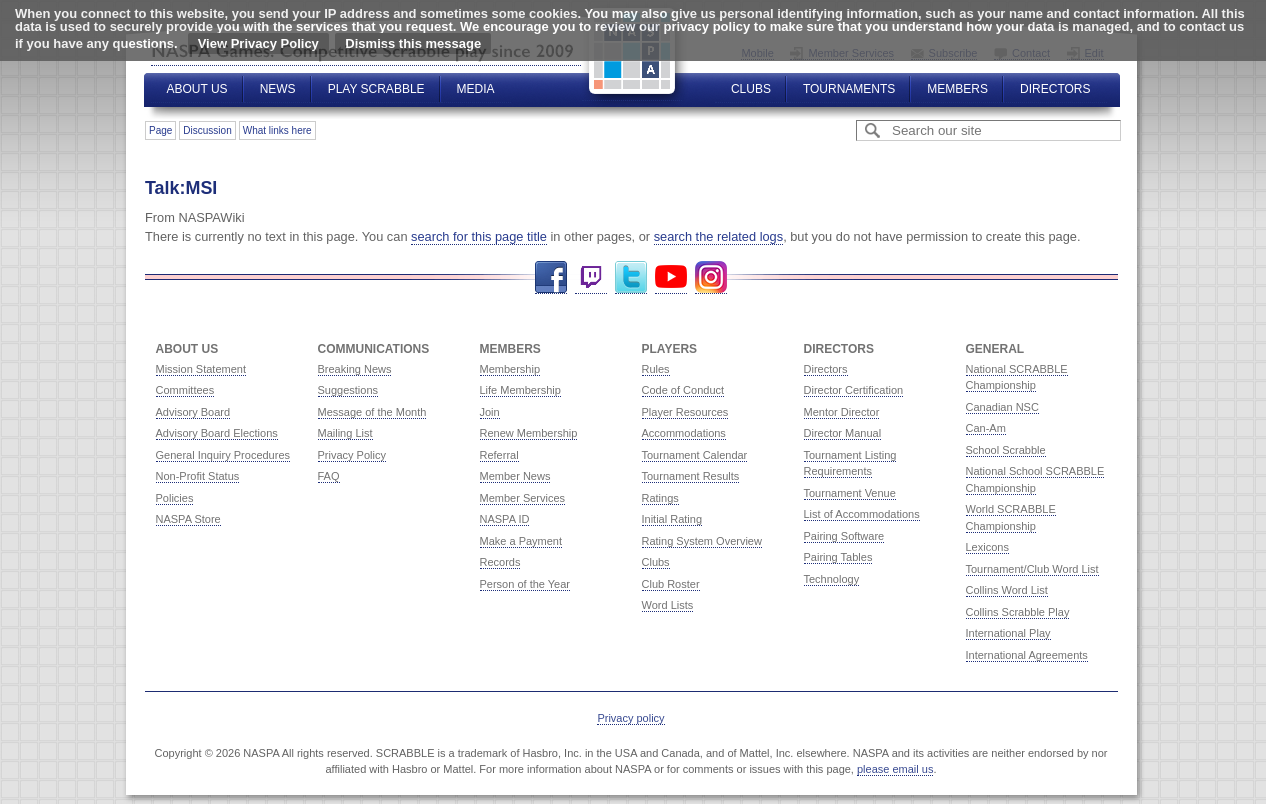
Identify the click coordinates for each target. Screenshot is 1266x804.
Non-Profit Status (198, 476)
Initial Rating (672, 519)
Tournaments (849, 89)
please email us (895, 769)
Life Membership (520, 390)
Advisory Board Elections (217, 433)
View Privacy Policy (258, 43)
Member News (515, 476)
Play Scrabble (376, 89)
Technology (832, 579)
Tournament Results (691, 476)
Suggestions (348, 390)
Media (476, 89)
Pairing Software (844, 536)
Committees (185, 390)
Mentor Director (842, 412)
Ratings (660, 498)
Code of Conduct (683, 390)
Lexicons (987, 547)
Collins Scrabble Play (1018, 612)
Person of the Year (525, 584)
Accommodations (684, 433)
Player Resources (685, 412)
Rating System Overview (702, 541)
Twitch (591, 277)
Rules (656, 369)
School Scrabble (1006, 450)
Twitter (631, 277)
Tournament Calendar (695, 455)
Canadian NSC (1002, 407)
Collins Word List (1007, 590)
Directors (1055, 89)
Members (957, 89)
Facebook (551, 277)
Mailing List (345, 433)
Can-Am (986, 428)
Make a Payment (521, 541)
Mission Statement (201, 369)
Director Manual (843, 433)
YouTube (671, 277)
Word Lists (668, 605)
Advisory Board (193, 412)
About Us (197, 89)
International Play (1008, 633)
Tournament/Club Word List (1032, 569)
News (278, 89)
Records (500, 562)
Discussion (207, 130)
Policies (175, 498)
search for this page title (479, 236)
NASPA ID (505, 519)
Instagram (711, 277)
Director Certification (854, 390)
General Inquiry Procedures (223, 455)
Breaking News (355, 369)
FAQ (329, 476)
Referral (499, 455)
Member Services (523, 498)
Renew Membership (529, 433)
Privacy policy (630, 718)
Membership (510, 369)
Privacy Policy (352, 455)
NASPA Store (188, 519)
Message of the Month (372, 412)
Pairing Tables (838, 557)
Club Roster (671, 584)
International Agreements (1027, 655)
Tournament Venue (850, 493)
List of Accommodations (862, 514)
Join (490, 412)
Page (160, 130)
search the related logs (718, 236)
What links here (277, 130)
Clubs (751, 89)
